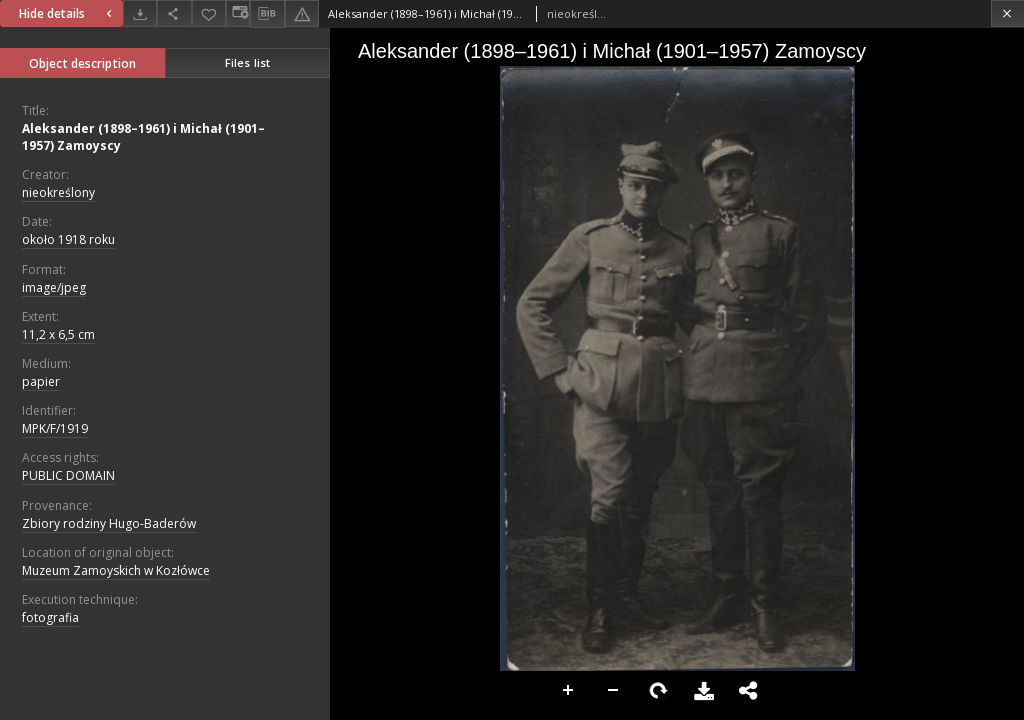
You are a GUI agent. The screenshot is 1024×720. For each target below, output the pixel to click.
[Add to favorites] (209, 13)
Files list (247, 62)
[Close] (1007, 13)
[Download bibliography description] (267, 14)
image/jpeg (54, 287)
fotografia (50, 617)
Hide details (68, 13)
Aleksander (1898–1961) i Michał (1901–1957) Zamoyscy (143, 137)
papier (41, 381)
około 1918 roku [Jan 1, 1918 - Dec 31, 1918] (68, 239)
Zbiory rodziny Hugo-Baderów (109, 523)
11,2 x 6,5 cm (58, 334)
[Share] (174, 13)
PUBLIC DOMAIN (68, 475)
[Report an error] (302, 13)
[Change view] (238, 13)
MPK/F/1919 (55, 428)
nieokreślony (58, 192)
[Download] (140, 13)
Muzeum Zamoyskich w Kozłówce (116, 570)
